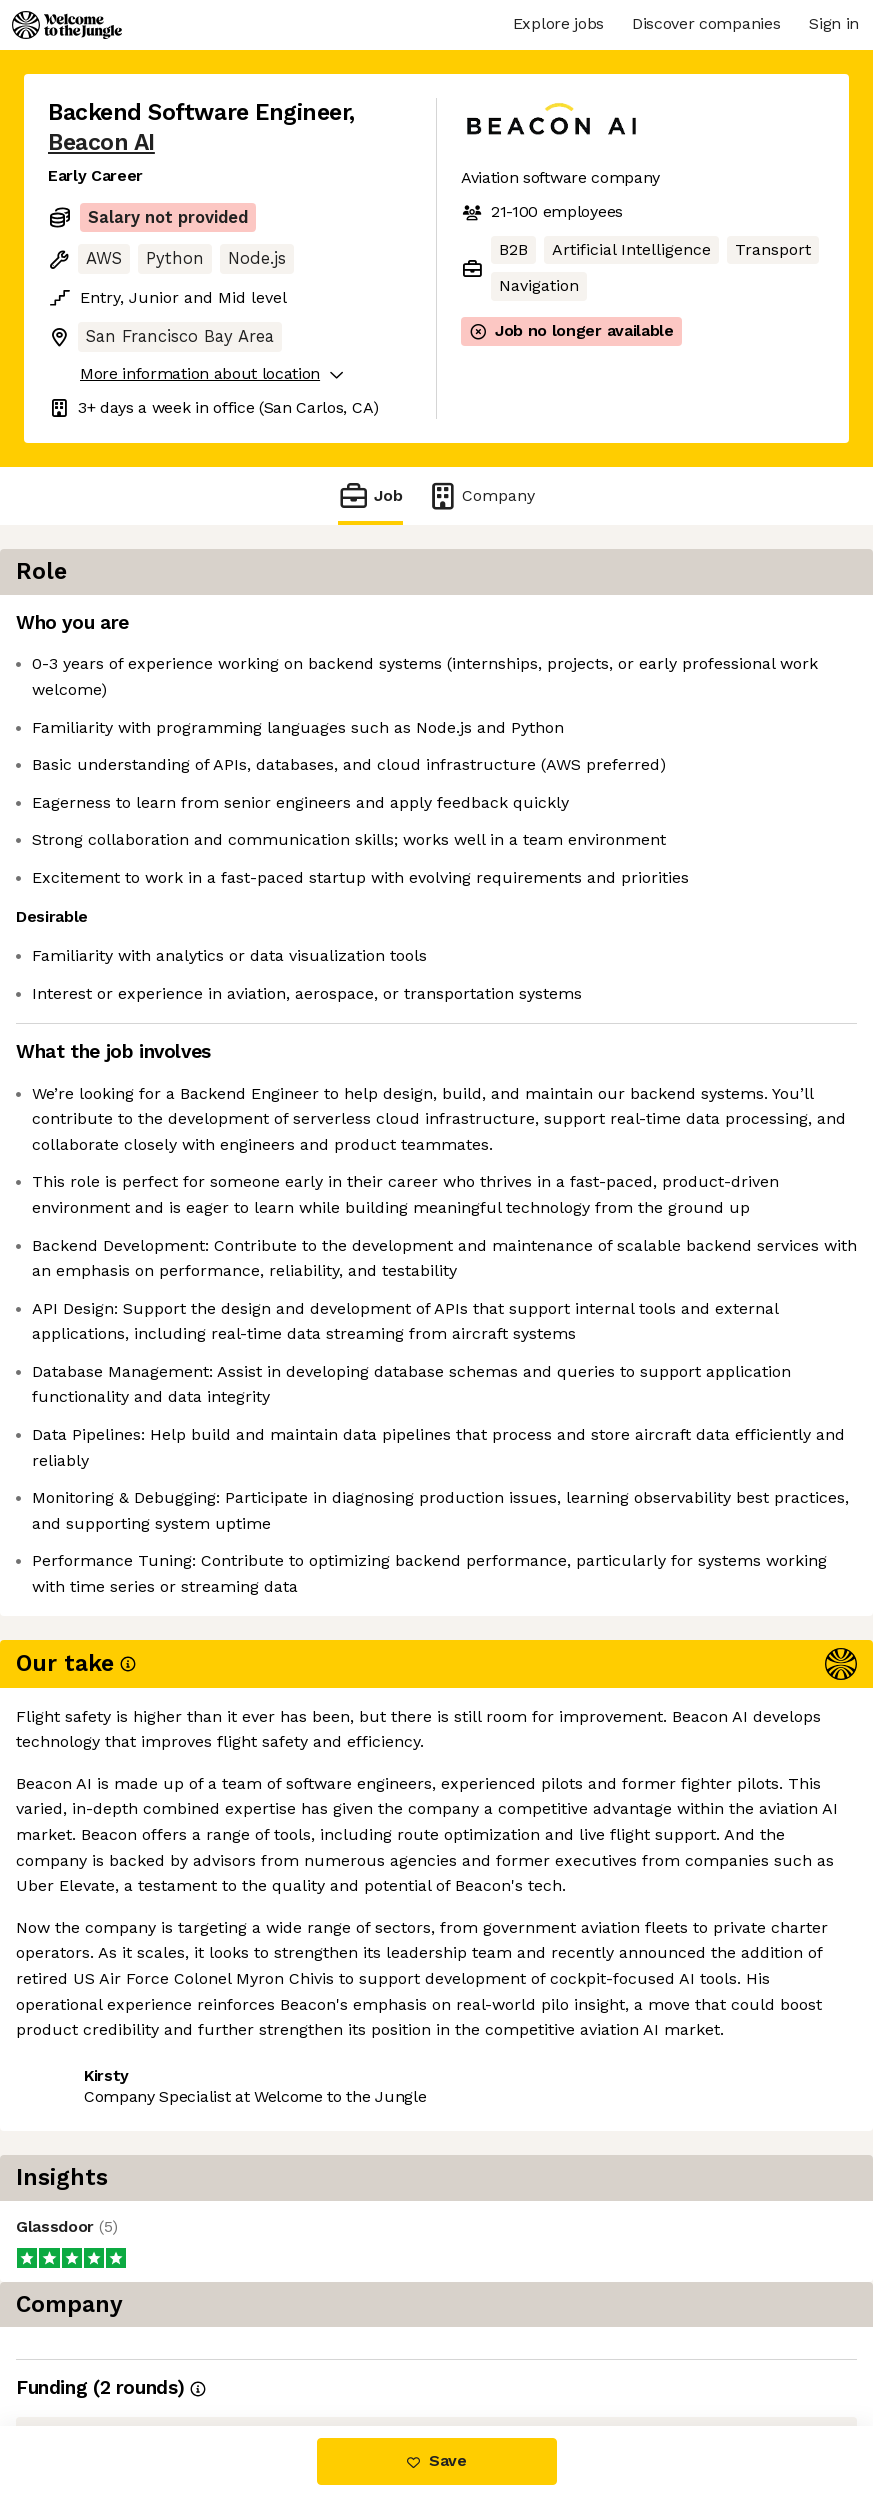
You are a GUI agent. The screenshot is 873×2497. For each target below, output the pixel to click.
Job (370, 495)
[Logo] (67, 25)
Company (481, 495)
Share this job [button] (103, 2304)
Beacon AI (101, 142)
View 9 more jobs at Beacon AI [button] (164, 2341)
